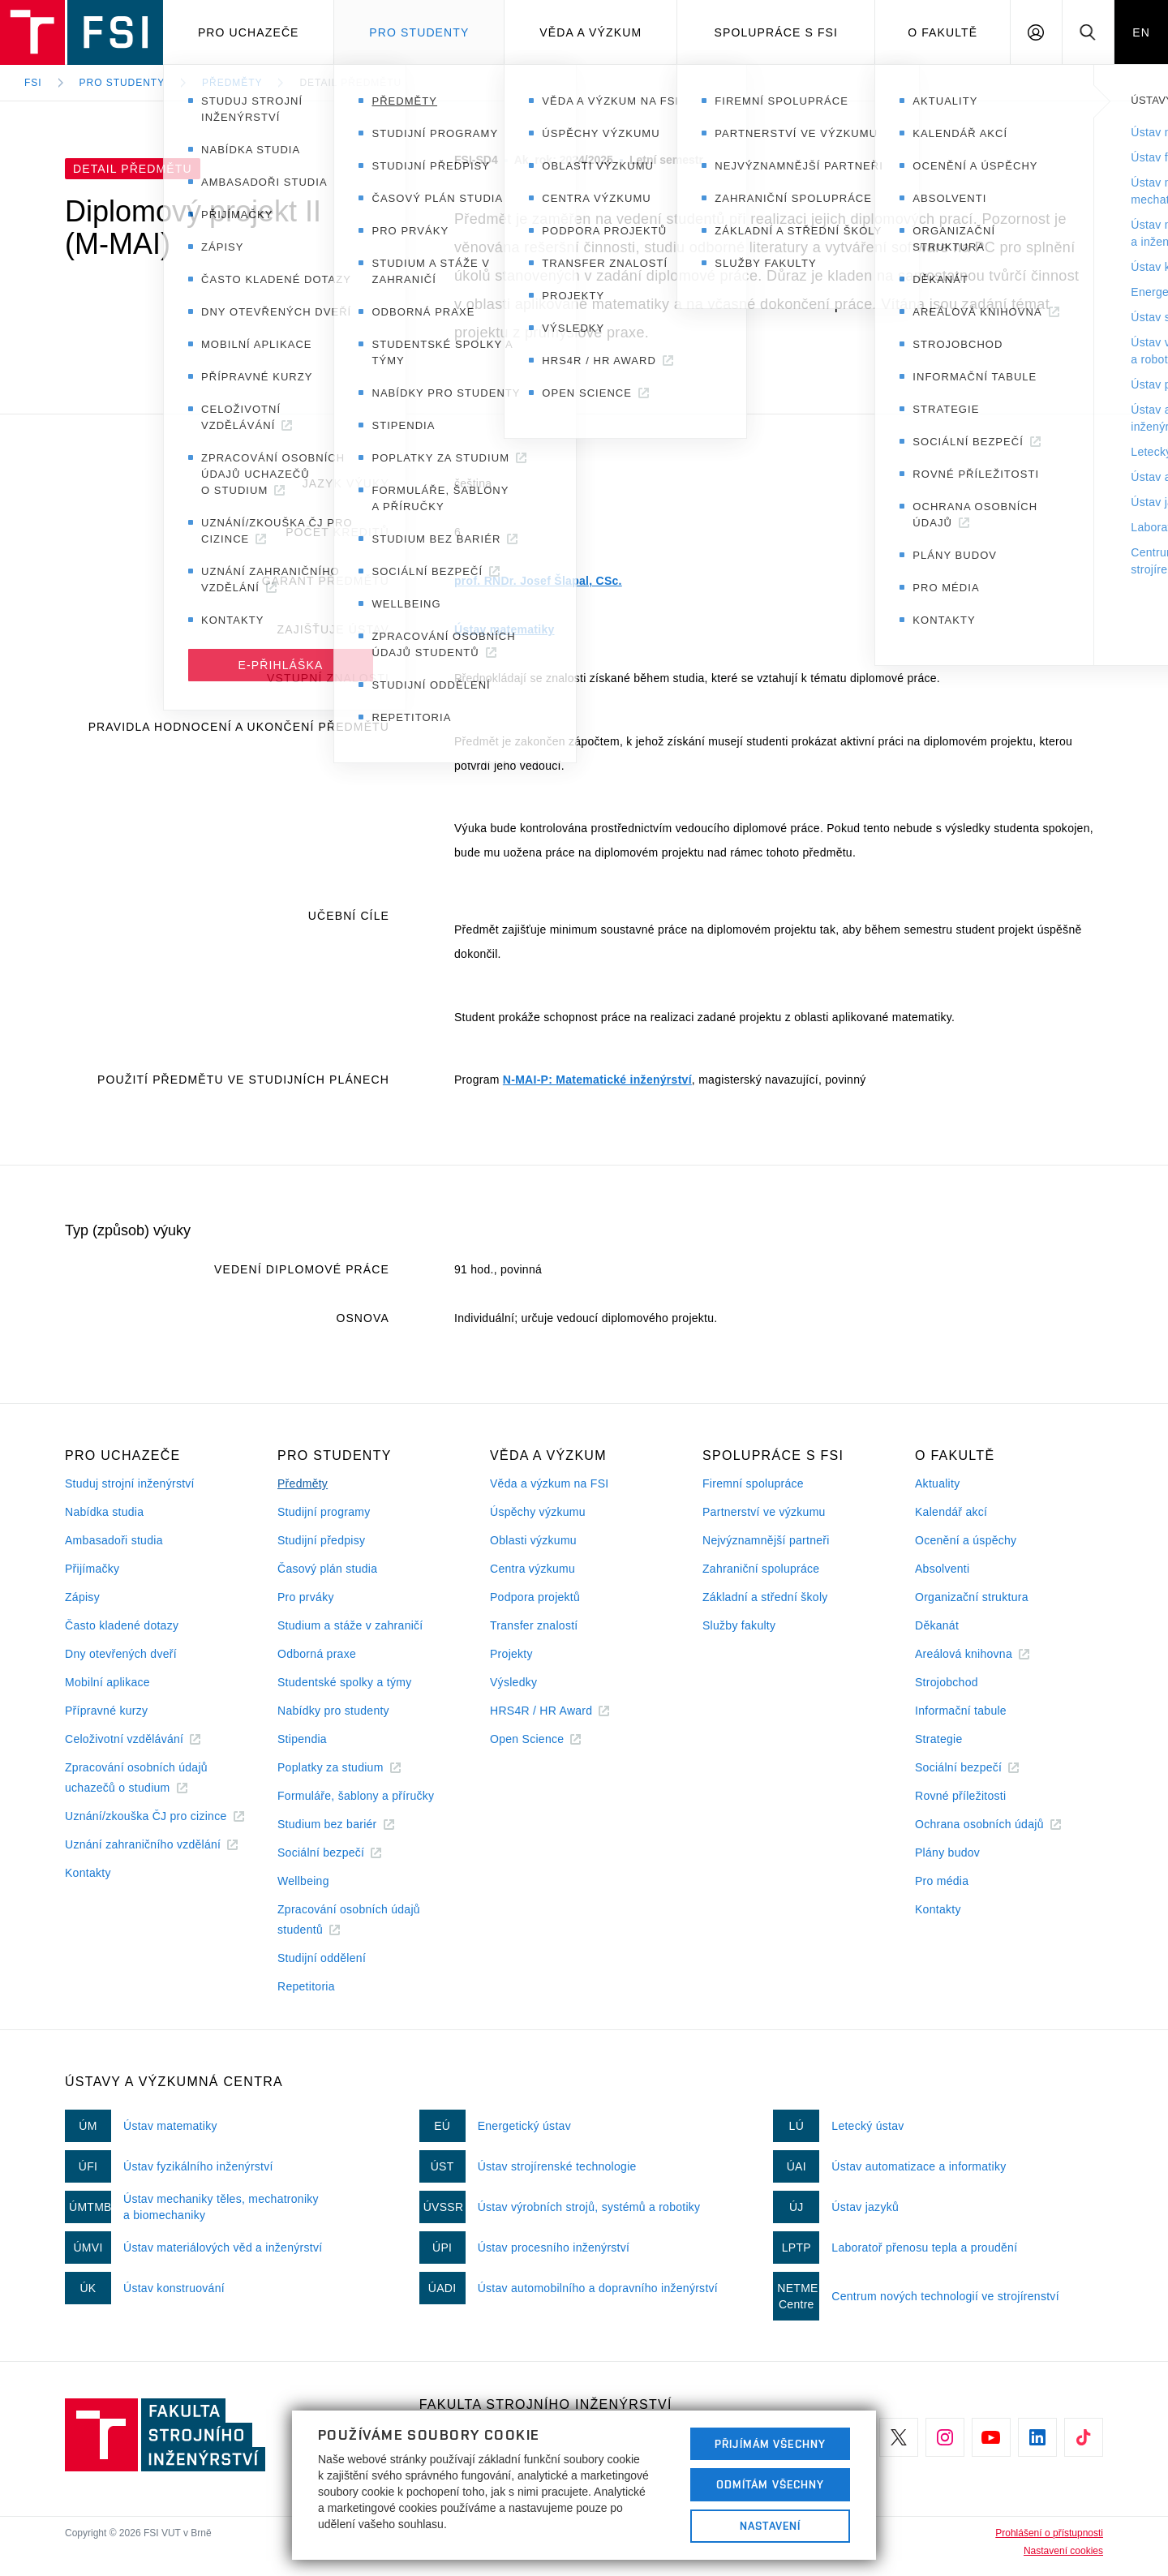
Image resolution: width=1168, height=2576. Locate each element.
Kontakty (88, 1872)
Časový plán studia (327, 1568)
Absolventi (942, 1568)
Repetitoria (306, 1986)
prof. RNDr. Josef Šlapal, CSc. (538, 580)
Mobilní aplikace (107, 1682)
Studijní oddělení (321, 1957)
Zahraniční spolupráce (760, 1568)
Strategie (939, 1738)
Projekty (511, 1653)
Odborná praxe (316, 1653)
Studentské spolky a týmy (344, 1682)
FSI (33, 82)
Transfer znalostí (534, 1625)
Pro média (941, 1880)
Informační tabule (961, 1710)
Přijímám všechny (770, 2443)
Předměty (232, 82)
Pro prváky (305, 1597)
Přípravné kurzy (106, 1710)
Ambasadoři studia (114, 1540)
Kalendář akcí (951, 1511)
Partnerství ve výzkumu (764, 1511)
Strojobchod (946, 1682)
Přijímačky (92, 1568)
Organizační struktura (971, 1597)
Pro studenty (419, 32)
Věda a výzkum (590, 32)
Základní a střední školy (765, 1597)
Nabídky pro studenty (333, 1710)
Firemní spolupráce (753, 1483)
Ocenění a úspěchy (965, 1540)
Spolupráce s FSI (777, 32)
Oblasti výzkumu (533, 1540)
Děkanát (937, 1625)
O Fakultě (942, 32)
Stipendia (302, 1738)
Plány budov (947, 1852)
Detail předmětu (350, 82)
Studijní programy (323, 1511)
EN (1141, 32)
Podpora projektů (535, 1597)
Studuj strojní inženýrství (130, 1483)
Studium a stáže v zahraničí (350, 1625)
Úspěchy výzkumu (538, 1511)
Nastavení (770, 2525)
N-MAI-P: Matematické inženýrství (597, 1079)
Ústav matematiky (504, 629)
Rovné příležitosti (960, 1795)
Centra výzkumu (532, 1568)
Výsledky (513, 1682)
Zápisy (82, 1597)
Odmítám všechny (770, 2484)
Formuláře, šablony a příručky (355, 1795)
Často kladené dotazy (121, 1625)
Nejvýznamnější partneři (766, 1540)
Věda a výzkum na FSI (549, 1483)
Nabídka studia (104, 1511)
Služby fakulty (738, 1625)
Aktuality (937, 1483)
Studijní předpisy (321, 1540)
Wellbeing (303, 1880)
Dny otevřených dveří (121, 1653)
